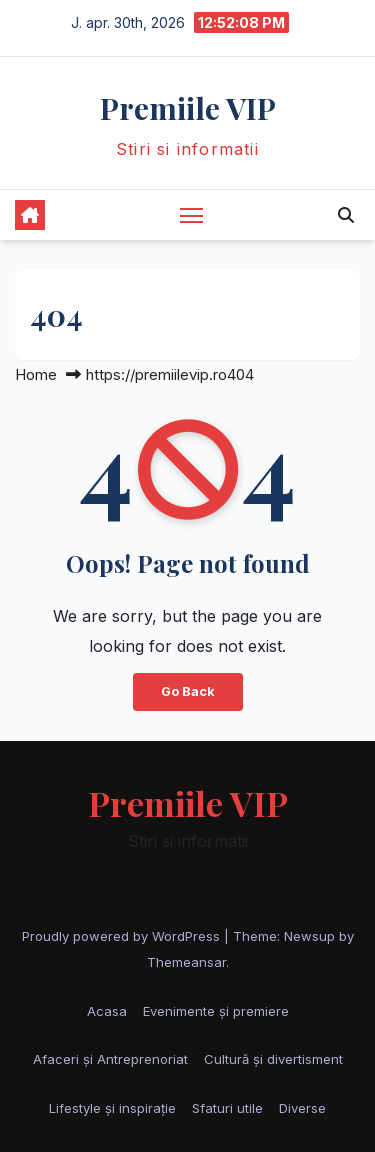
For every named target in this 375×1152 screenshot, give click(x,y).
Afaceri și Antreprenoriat (110, 1059)
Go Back (188, 691)
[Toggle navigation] (192, 215)
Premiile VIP (188, 108)
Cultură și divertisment (273, 1059)
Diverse (302, 1108)
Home (36, 374)
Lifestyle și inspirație (112, 1108)
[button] (346, 215)
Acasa (107, 1011)
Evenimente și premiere (216, 1011)
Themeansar (186, 962)
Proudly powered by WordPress (123, 936)
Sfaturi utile (227, 1108)
